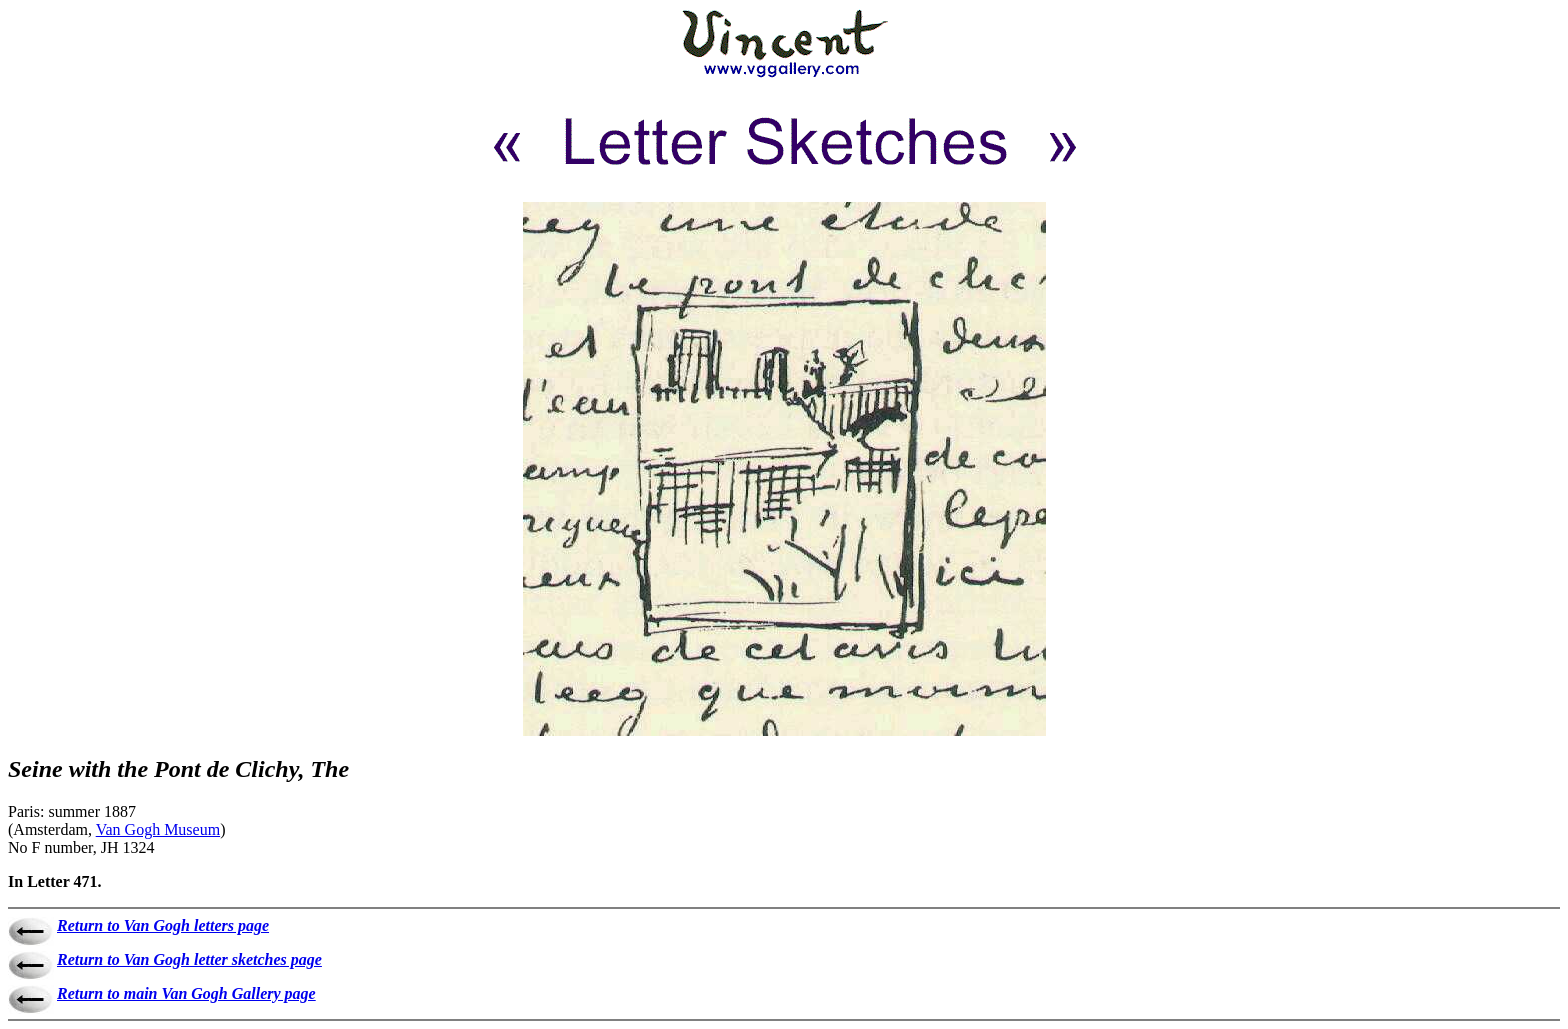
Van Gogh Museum (158, 829)
